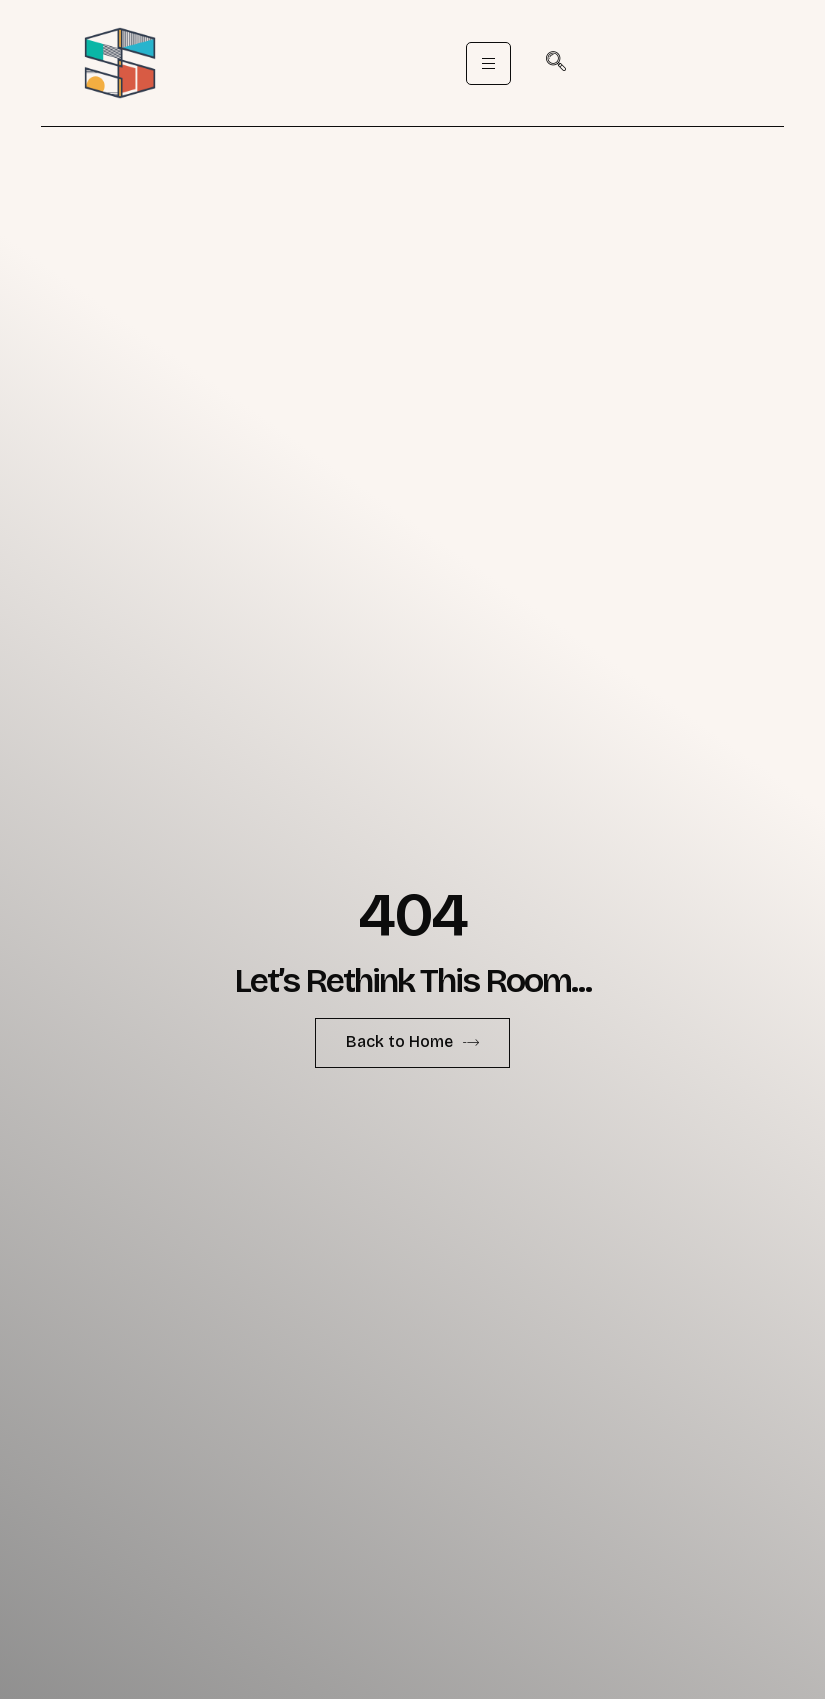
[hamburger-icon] (488, 63)
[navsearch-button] (556, 63)
